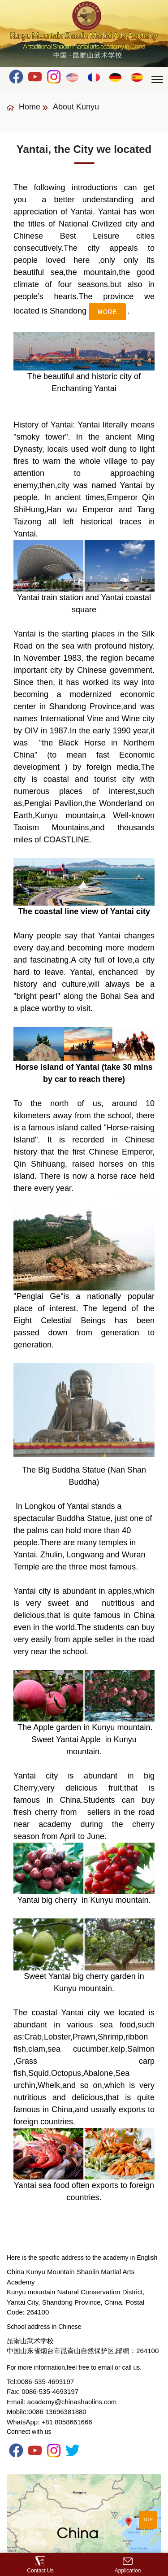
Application (128, 2564)
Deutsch (115, 77)
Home (23, 106)
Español (137, 77)
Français (94, 77)
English (72, 77)
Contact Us (40, 2564)
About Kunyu (76, 106)
